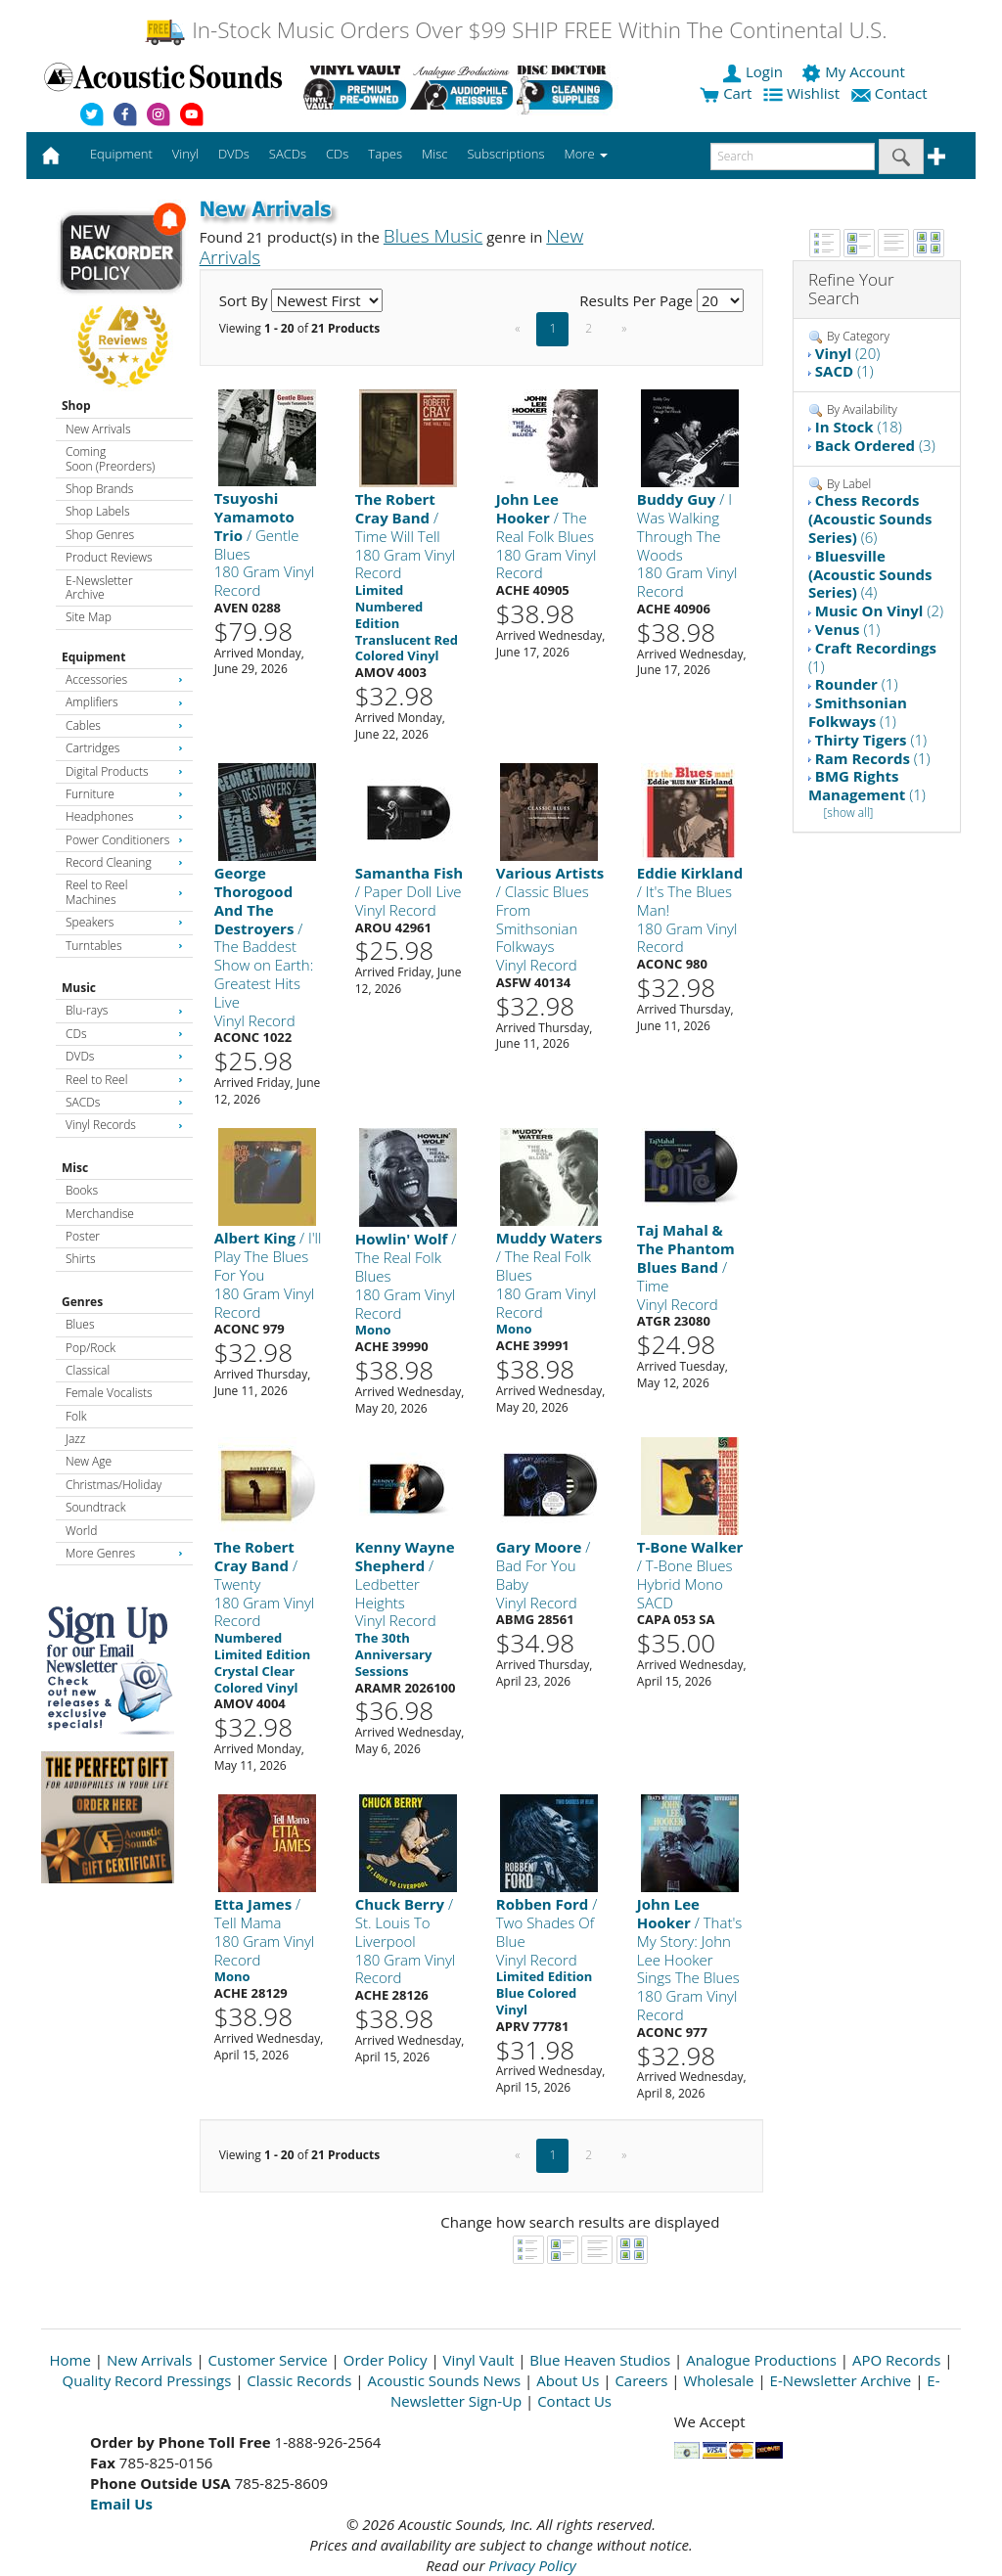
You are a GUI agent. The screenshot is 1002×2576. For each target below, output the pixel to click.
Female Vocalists (109, 1392)
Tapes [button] (385, 153)
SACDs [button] (287, 153)
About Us (567, 2380)
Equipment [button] (121, 153)
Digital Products (124, 771)
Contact (891, 93)
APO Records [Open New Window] (896, 2360)
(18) (858, 426)
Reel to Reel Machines (124, 892)
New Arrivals (98, 429)
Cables (124, 725)
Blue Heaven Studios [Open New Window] (599, 2360)
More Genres (124, 1553)
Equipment (93, 657)
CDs (124, 1033)
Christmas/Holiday (113, 1484)
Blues (80, 1324)
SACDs (124, 1102)
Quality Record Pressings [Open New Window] (147, 2380)
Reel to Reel (124, 1079)
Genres (82, 1301)
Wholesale (719, 2380)
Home (70, 2360)
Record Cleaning (124, 862)
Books (82, 1190)
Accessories (124, 679)
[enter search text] (792, 156)
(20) (847, 353)
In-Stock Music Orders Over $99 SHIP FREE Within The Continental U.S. (515, 30)
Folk (76, 1416)
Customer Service (268, 2360)
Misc (75, 1167)
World (81, 1530)
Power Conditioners (124, 840)
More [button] (586, 153)
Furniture (124, 794)
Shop (76, 405)
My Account (854, 71)
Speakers (124, 922)
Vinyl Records (124, 1124)
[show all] (848, 812)
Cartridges (124, 748)
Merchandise (100, 1213)
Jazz (75, 1438)
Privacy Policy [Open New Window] (531, 2565)
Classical (88, 1370)
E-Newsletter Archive (99, 587)
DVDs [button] (234, 153)
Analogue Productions (761, 2360)
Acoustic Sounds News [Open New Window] (444, 2380)
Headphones (124, 816)
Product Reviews (109, 557)
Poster (83, 1236)
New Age (89, 1461)
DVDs (124, 1056)
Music (79, 987)
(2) (879, 610)
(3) (875, 445)
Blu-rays (124, 1010)
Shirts (81, 1258)
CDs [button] (337, 153)
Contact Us (574, 2401)
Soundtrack (95, 1507)
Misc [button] (434, 153)
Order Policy (385, 2360)
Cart (726, 93)
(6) (870, 518)
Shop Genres (100, 534)
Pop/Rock (90, 1347)
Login (754, 71)
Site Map (89, 617)
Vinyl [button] (185, 153)
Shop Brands (99, 488)
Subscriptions (505, 153)
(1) (844, 371)
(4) (870, 574)
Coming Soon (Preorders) (110, 458)
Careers (641, 2380)
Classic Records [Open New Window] (299, 2380)
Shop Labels (97, 511)
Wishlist (803, 93)
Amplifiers (124, 702)
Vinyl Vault (479, 2360)
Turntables (124, 945)
